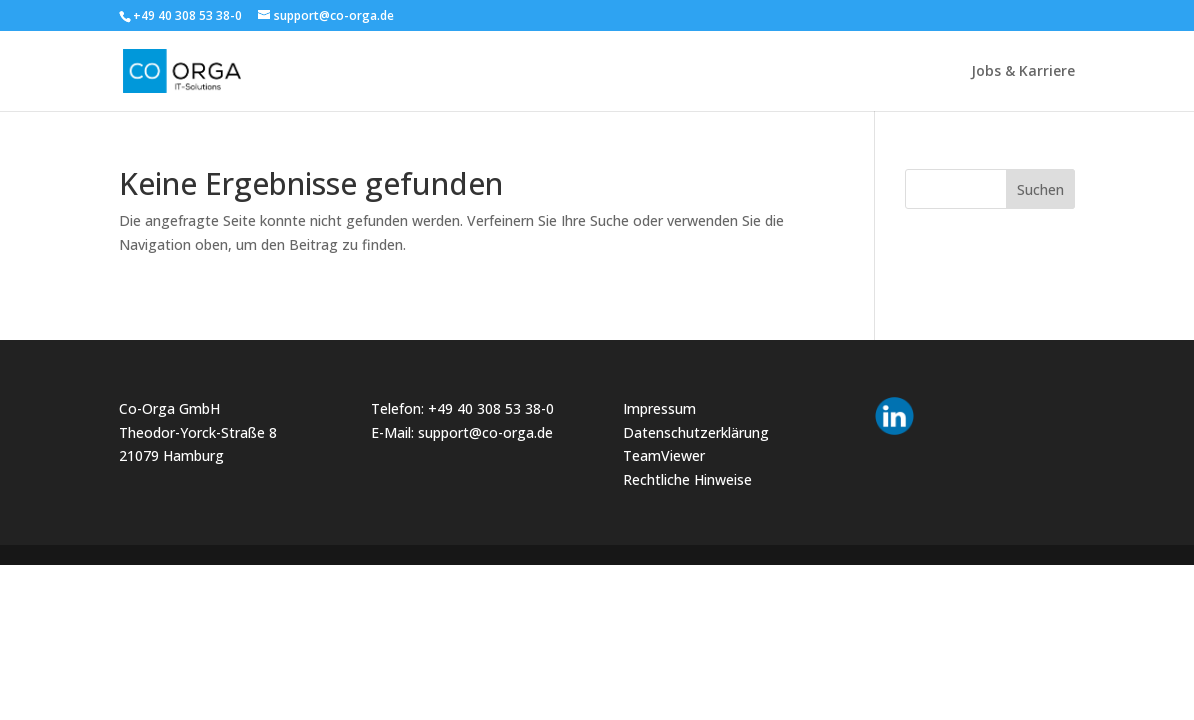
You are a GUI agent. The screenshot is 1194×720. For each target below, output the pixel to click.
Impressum (659, 408)
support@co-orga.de (485, 432)
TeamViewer (664, 455)
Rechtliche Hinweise (687, 479)
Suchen (1040, 189)
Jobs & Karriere (1023, 72)
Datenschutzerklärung (696, 432)
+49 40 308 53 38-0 (491, 408)
